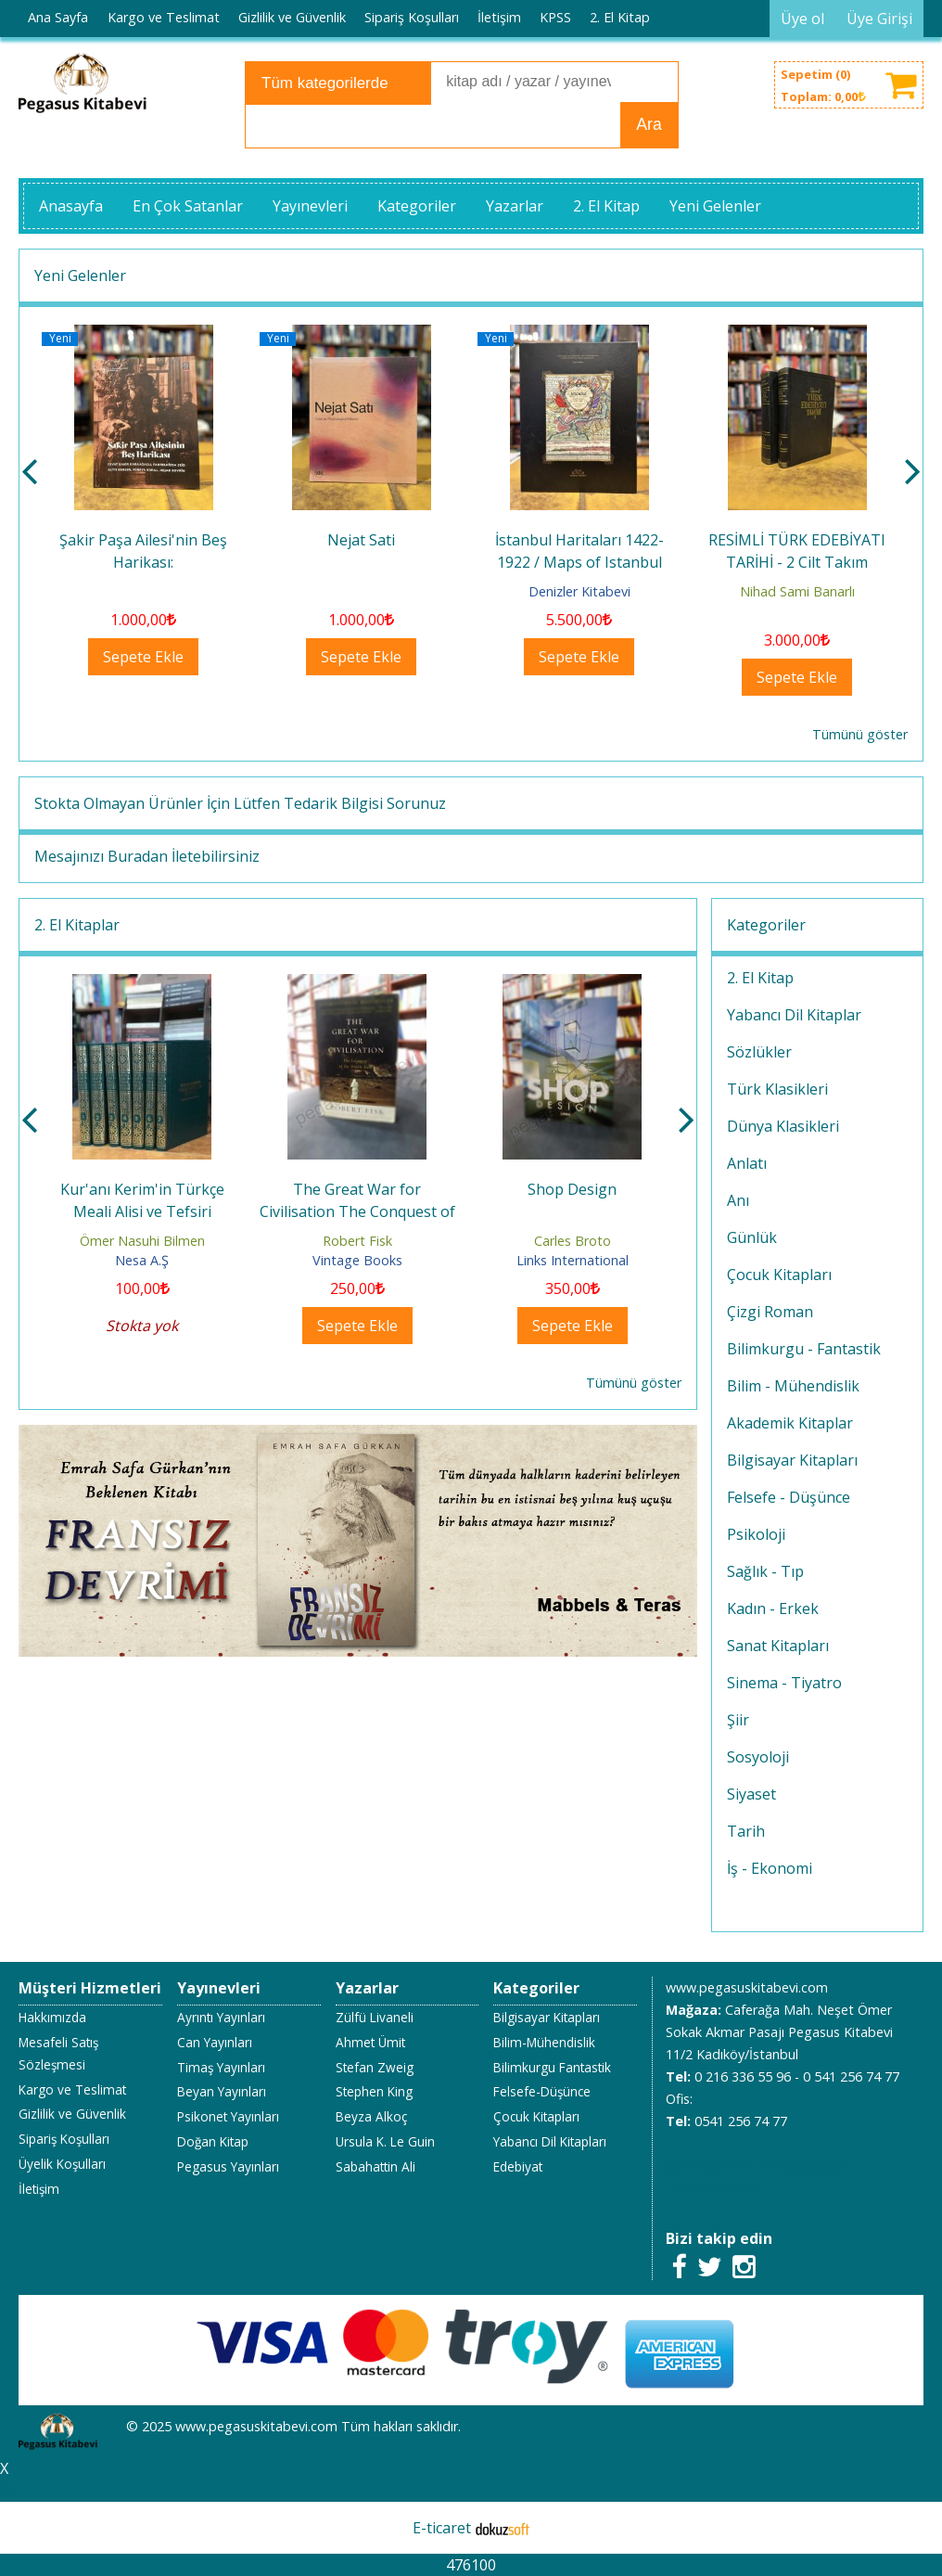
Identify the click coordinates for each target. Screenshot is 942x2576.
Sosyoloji (758, 1757)
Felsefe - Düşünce (788, 1497)
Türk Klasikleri (777, 1089)
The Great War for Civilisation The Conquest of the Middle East (357, 1211)
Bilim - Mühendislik (793, 1386)
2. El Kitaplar (77, 925)
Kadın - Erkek (773, 1608)
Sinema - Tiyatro (784, 1682)
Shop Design (572, 1189)
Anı (738, 1200)
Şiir (738, 1720)
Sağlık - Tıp (765, 1571)
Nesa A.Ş (142, 1260)
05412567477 (706, 2165)
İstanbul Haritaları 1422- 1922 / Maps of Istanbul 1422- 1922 (579, 562)
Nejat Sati (361, 540)
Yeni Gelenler (80, 275)
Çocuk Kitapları (779, 1274)
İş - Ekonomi (769, 1868)
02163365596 (803, 2165)
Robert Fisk (357, 1241)
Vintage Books (357, 1260)
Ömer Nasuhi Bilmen (142, 1241)
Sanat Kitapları (778, 1645)
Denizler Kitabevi (579, 591)
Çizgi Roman (770, 1311)
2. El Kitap (760, 978)
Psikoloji (756, 1534)
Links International (572, 1260)
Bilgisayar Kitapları (792, 1460)
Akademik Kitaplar (790, 1423)
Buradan (138, 856)
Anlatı (747, 1163)
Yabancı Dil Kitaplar (794, 1015)
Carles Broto (572, 1241)
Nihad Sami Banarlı (797, 591)
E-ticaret (442, 2528)
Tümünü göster (860, 734)
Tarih (746, 1831)
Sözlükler (759, 1052)
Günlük (752, 1237)
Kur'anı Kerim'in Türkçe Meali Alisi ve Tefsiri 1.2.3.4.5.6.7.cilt (142, 1211)
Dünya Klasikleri (783, 1126)
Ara (648, 124)
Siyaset (751, 1794)
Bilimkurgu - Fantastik (804, 1349)
